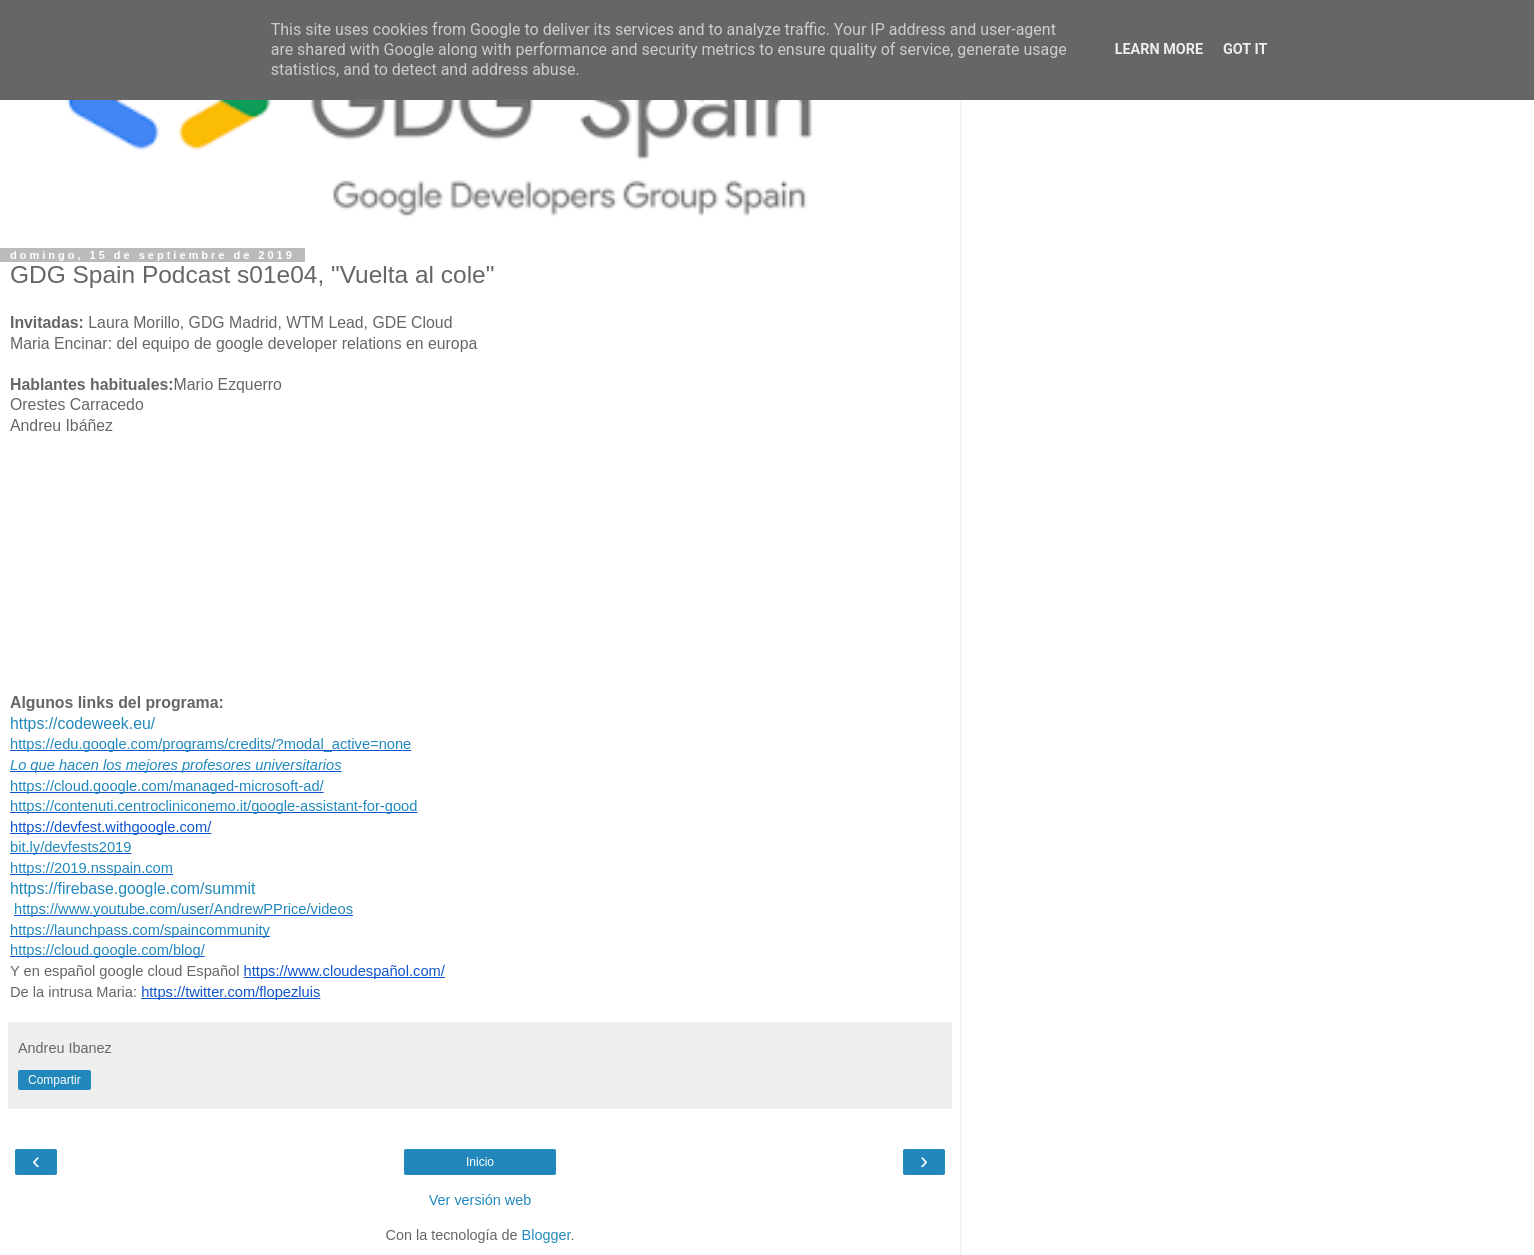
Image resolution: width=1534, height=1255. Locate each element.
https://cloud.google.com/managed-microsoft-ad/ (167, 786)
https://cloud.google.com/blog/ (107, 950)
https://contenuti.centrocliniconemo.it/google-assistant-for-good (213, 806)
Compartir (54, 1080)
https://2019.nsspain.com (91, 868)
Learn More (1159, 49)
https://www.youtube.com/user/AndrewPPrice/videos (183, 909)
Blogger (546, 1235)
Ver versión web (480, 1200)
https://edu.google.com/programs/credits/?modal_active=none (210, 744)
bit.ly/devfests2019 (70, 847)
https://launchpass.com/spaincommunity (140, 930)
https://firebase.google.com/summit (132, 888)
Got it (1245, 49)
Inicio (480, 1162)
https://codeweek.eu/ (82, 723)
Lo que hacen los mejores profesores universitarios (176, 765)
